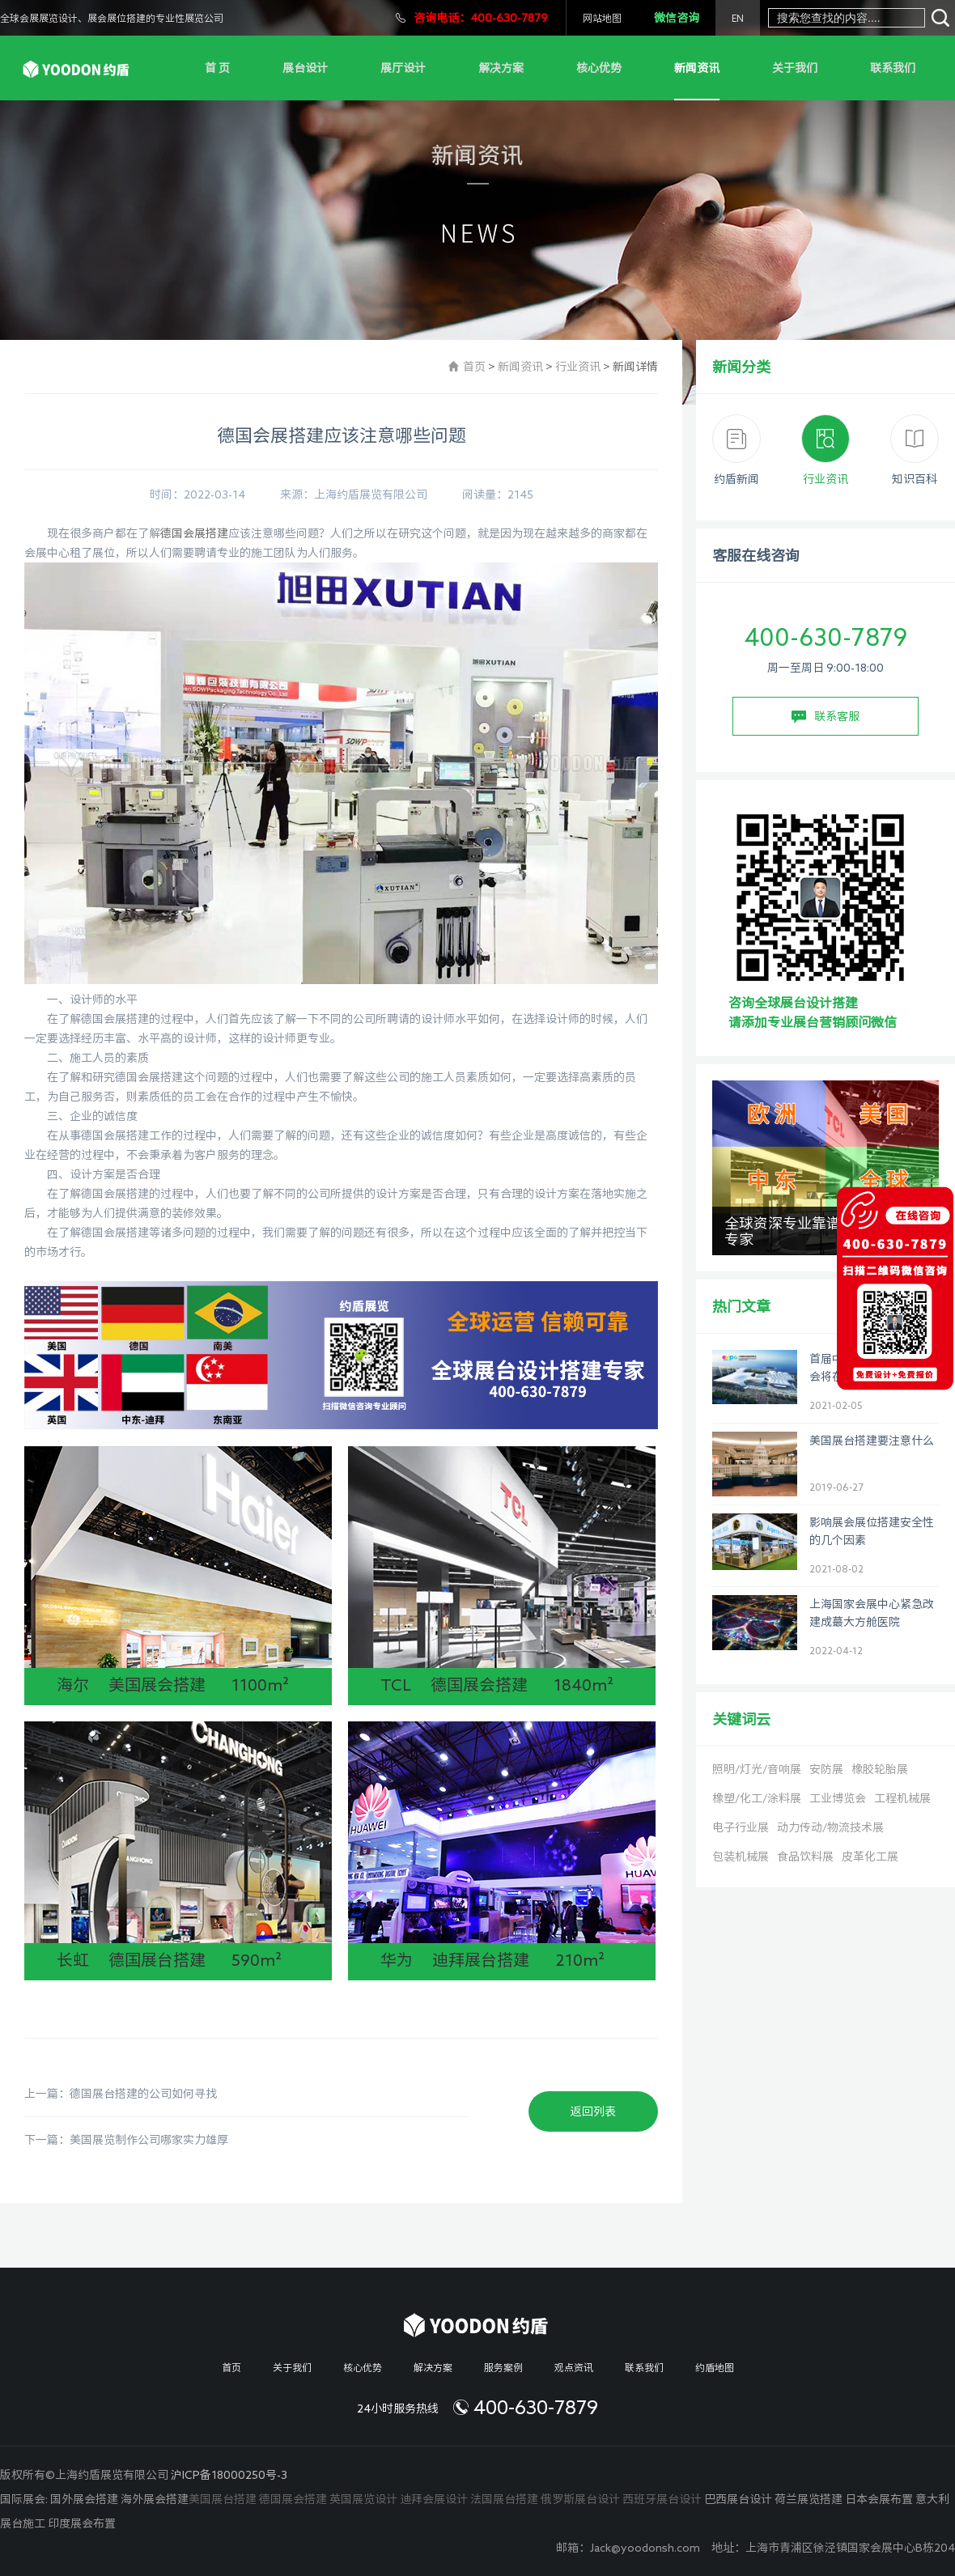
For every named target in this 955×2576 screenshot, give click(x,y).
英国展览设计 (363, 2499)
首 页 (217, 68)
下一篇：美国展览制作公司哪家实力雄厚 (126, 2139)
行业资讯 (578, 366)
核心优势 (599, 68)
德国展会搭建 (293, 2499)
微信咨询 (676, 17)
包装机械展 (740, 1856)
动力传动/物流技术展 (830, 1827)
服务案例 (503, 2367)
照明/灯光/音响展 (756, 1769)
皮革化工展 (870, 1856)
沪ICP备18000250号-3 (229, 2475)
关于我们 (794, 68)
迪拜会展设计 (434, 2499)
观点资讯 (573, 2367)
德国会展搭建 (194, 533)
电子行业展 (740, 1827)
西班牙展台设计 (662, 2499)
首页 (474, 366)
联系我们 (892, 68)
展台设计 (305, 68)
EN (738, 18)
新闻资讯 (696, 68)
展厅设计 (403, 68)
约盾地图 (714, 2367)
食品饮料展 (805, 1856)
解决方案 (501, 68)
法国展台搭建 (504, 2499)
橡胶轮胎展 (879, 1769)
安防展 (826, 1769)
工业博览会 (837, 1798)
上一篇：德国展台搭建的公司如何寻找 (120, 2093)
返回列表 (593, 2111)
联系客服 (826, 717)
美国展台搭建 (223, 2499)
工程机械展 (902, 1798)
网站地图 (602, 18)
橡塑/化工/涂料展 (756, 1798)
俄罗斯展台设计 (580, 2499)
